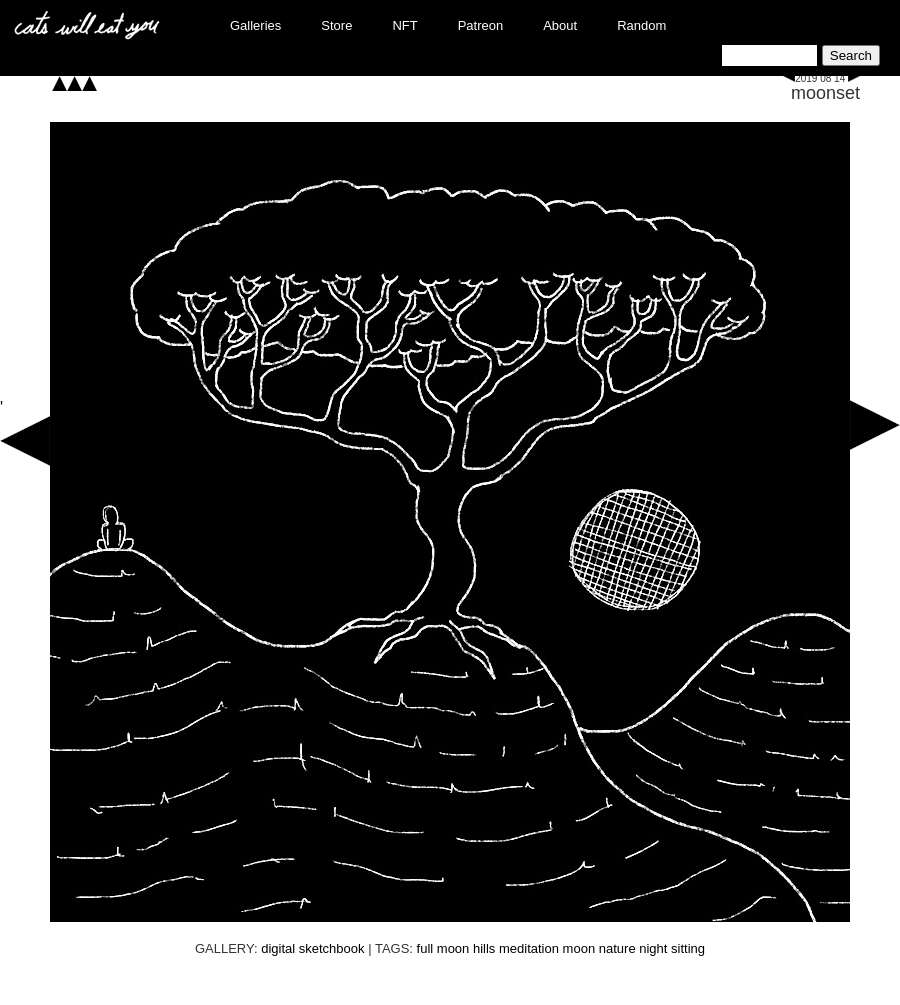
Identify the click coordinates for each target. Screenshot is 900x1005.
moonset (825, 93)
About (560, 25)
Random (641, 25)
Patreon (481, 25)
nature (617, 948)
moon (579, 948)
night (653, 948)
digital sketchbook (312, 948)
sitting (688, 948)
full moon (443, 948)
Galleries (255, 25)
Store (336, 25)
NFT (404, 25)
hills (484, 948)
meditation (529, 948)
